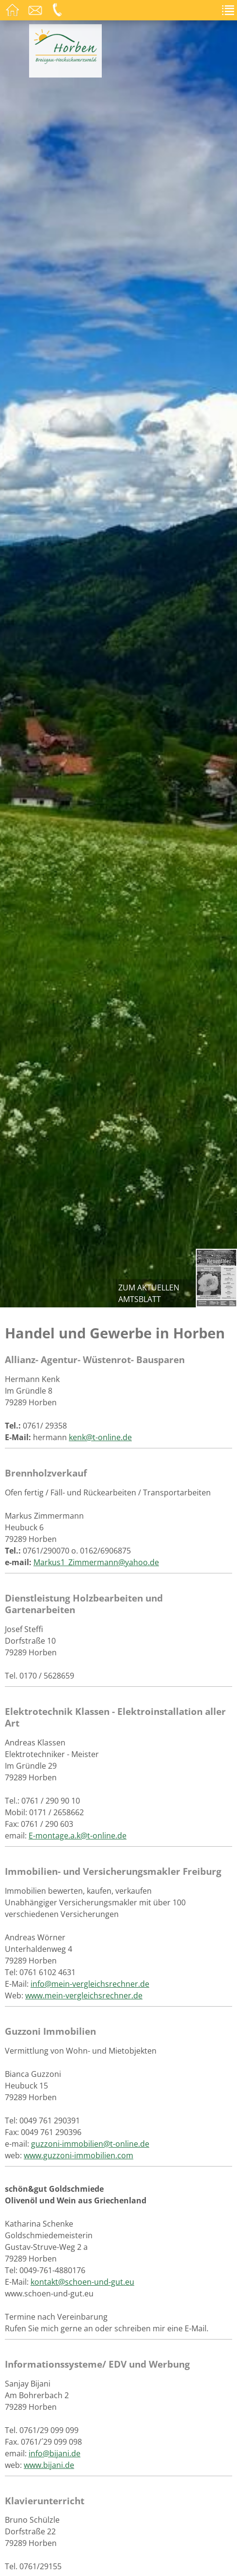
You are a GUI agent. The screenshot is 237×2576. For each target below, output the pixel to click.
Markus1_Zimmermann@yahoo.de (96, 1562)
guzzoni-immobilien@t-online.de (90, 2143)
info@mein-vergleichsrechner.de (90, 1984)
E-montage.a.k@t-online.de (77, 1835)
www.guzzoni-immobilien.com (78, 2155)
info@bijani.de (54, 2453)
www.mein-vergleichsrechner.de (83, 1995)
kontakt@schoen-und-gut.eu (82, 2282)
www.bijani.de (49, 2465)
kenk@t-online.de (100, 1437)
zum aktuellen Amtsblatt (148, 1293)
